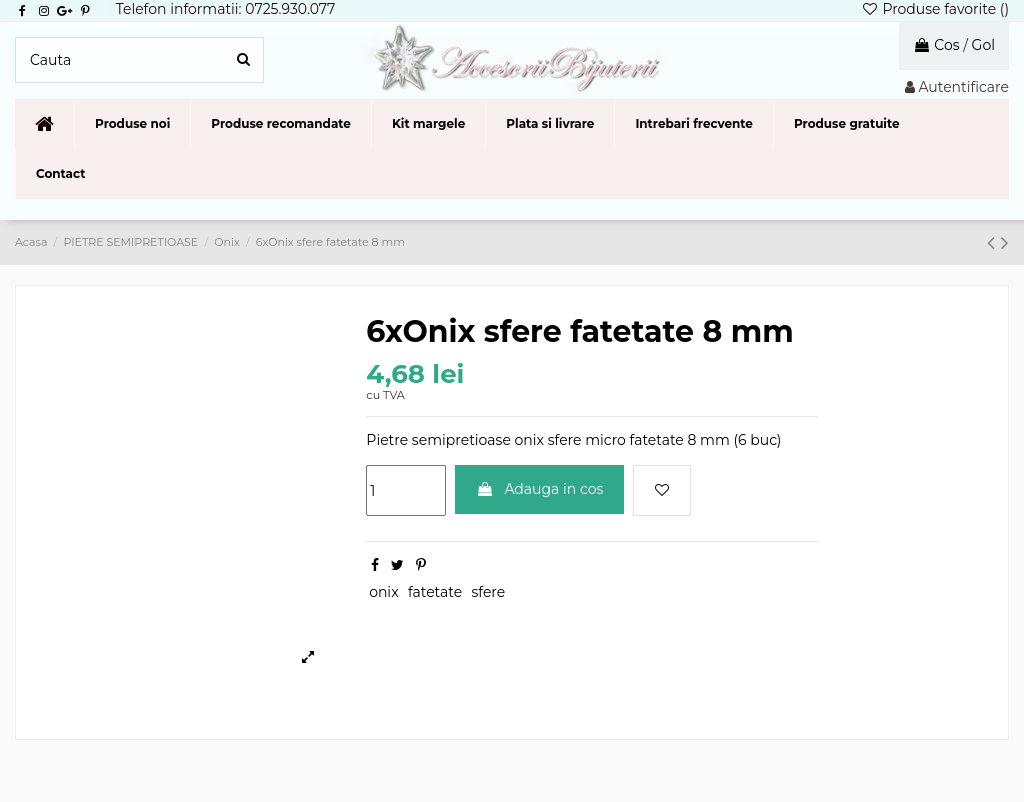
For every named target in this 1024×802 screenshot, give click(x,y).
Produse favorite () (935, 9)
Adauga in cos (540, 489)
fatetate (435, 592)
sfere (488, 592)
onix (383, 592)
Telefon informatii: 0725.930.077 (226, 9)
